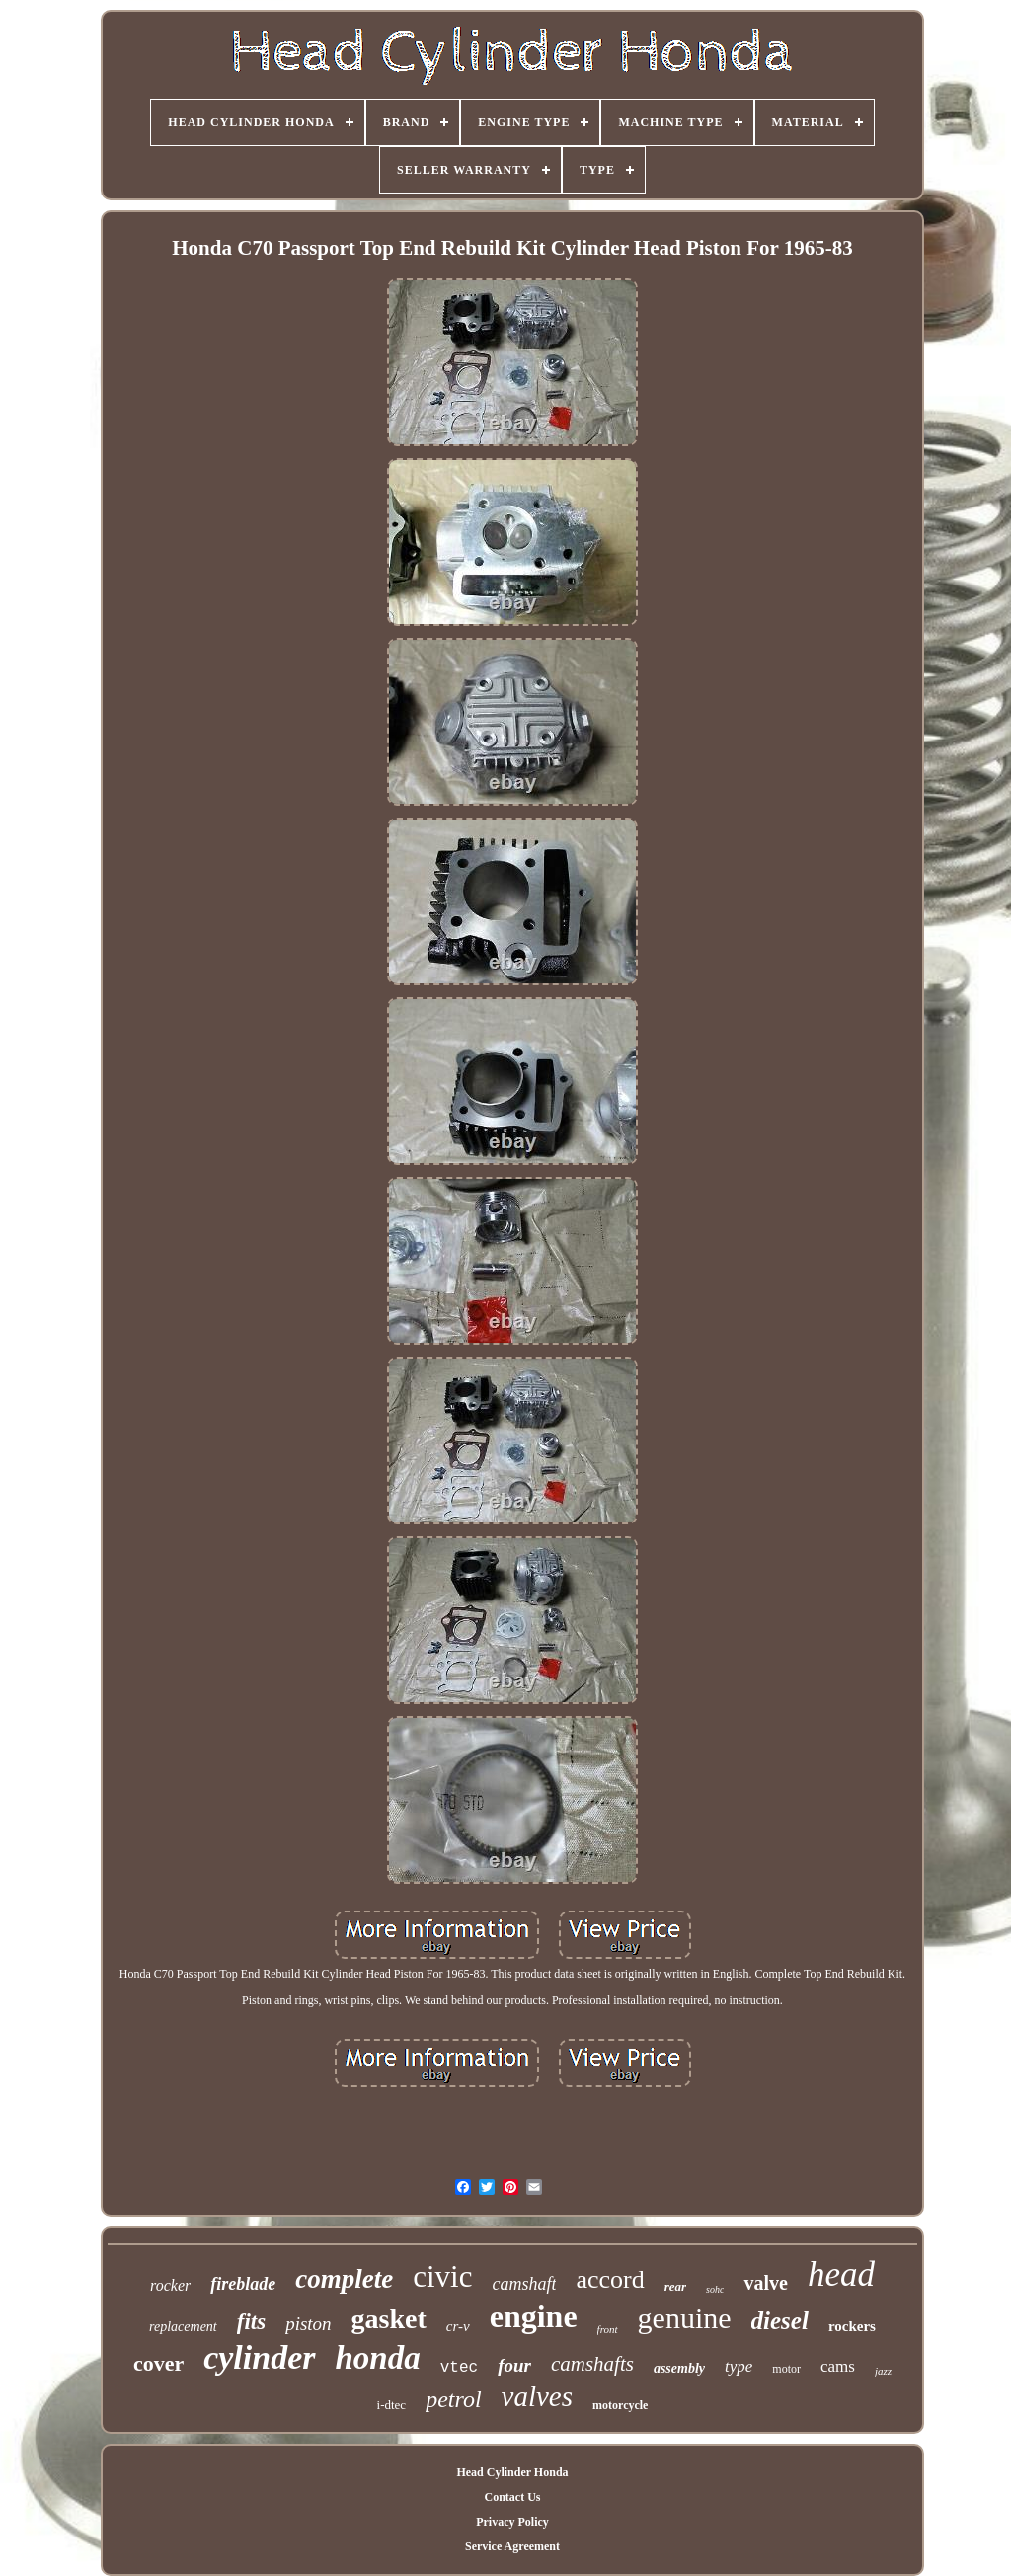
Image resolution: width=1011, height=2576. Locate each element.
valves (537, 2396)
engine (534, 2316)
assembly (679, 2368)
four (514, 2365)
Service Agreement (512, 2546)
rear (675, 2286)
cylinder (259, 2357)
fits (251, 2321)
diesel (780, 2320)
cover (158, 2363)
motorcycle (620, 2405)
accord (610, 2279)
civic (442, 2276)
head (841, 2274)
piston (308, 2323)
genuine (685, 2318)
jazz (883, 2371)
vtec (459, 2368)
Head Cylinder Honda (512, 2472)
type (738, 2366)
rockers (852, 2326)
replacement (183, 2326)
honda (378, 2358)
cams (837, 2366)
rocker (170, 2285)
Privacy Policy (512, 2522)
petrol (453, 2399)
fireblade (242, 2284)
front (607, 2329)
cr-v (458, 2326)
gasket (389, 2318)
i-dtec (392, 2404)
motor (786, 2369)
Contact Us (512, 2497)
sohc (715, 2289)
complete (344, 2279)
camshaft (524, 2284)
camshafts (592, 2364)
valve (765, 2283)
